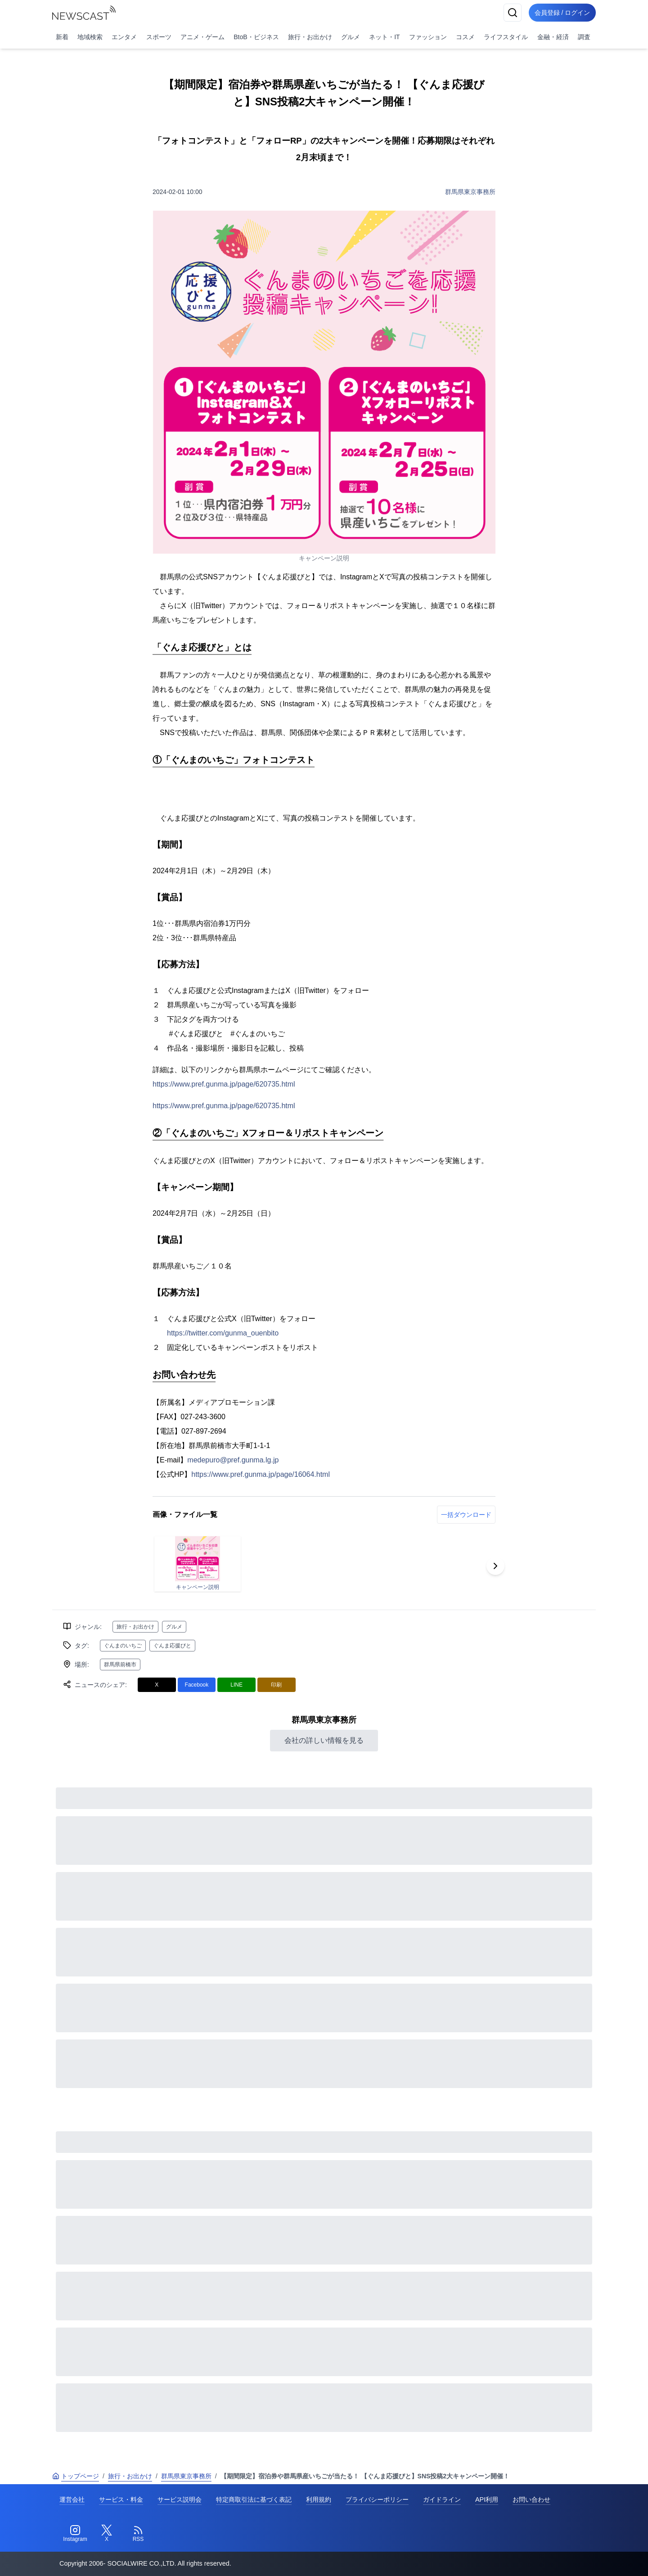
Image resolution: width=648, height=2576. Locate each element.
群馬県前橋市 (120, 1664)
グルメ (350, 37)
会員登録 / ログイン (561, 12)
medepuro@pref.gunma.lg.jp (233, 1460)
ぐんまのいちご (123, 1645)
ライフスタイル (506, 37)
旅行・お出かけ (310, 37)
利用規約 (318, 2499)
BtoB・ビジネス (256, 37)
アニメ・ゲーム (202, 37)
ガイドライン (442, 2499)
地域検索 (90, 37)
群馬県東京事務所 (470, 191)
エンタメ (124, 37)
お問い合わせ (531, 2499)
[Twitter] (106, 2533)
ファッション (428, 37)
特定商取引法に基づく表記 (254, 2499)
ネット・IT (384, 37)
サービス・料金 (121, 2499)
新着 (62, 37)
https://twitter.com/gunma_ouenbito (223, 1333)
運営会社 (72, 2499)
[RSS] (138, 2533)
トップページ (75, 2476)
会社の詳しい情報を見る (324, 1740)
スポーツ (158, 37)
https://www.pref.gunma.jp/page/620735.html (224, 1084)
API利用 (486, 2499)
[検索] (509, 13)
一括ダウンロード (466, 1514)
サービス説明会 (180, 2499)
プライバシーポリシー (377, 2499)
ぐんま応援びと (172, 1645)
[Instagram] (75, 2533)
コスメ (465, 37)
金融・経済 (553, 37)
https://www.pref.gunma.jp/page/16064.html (260, 1474)
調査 (584, 37)
